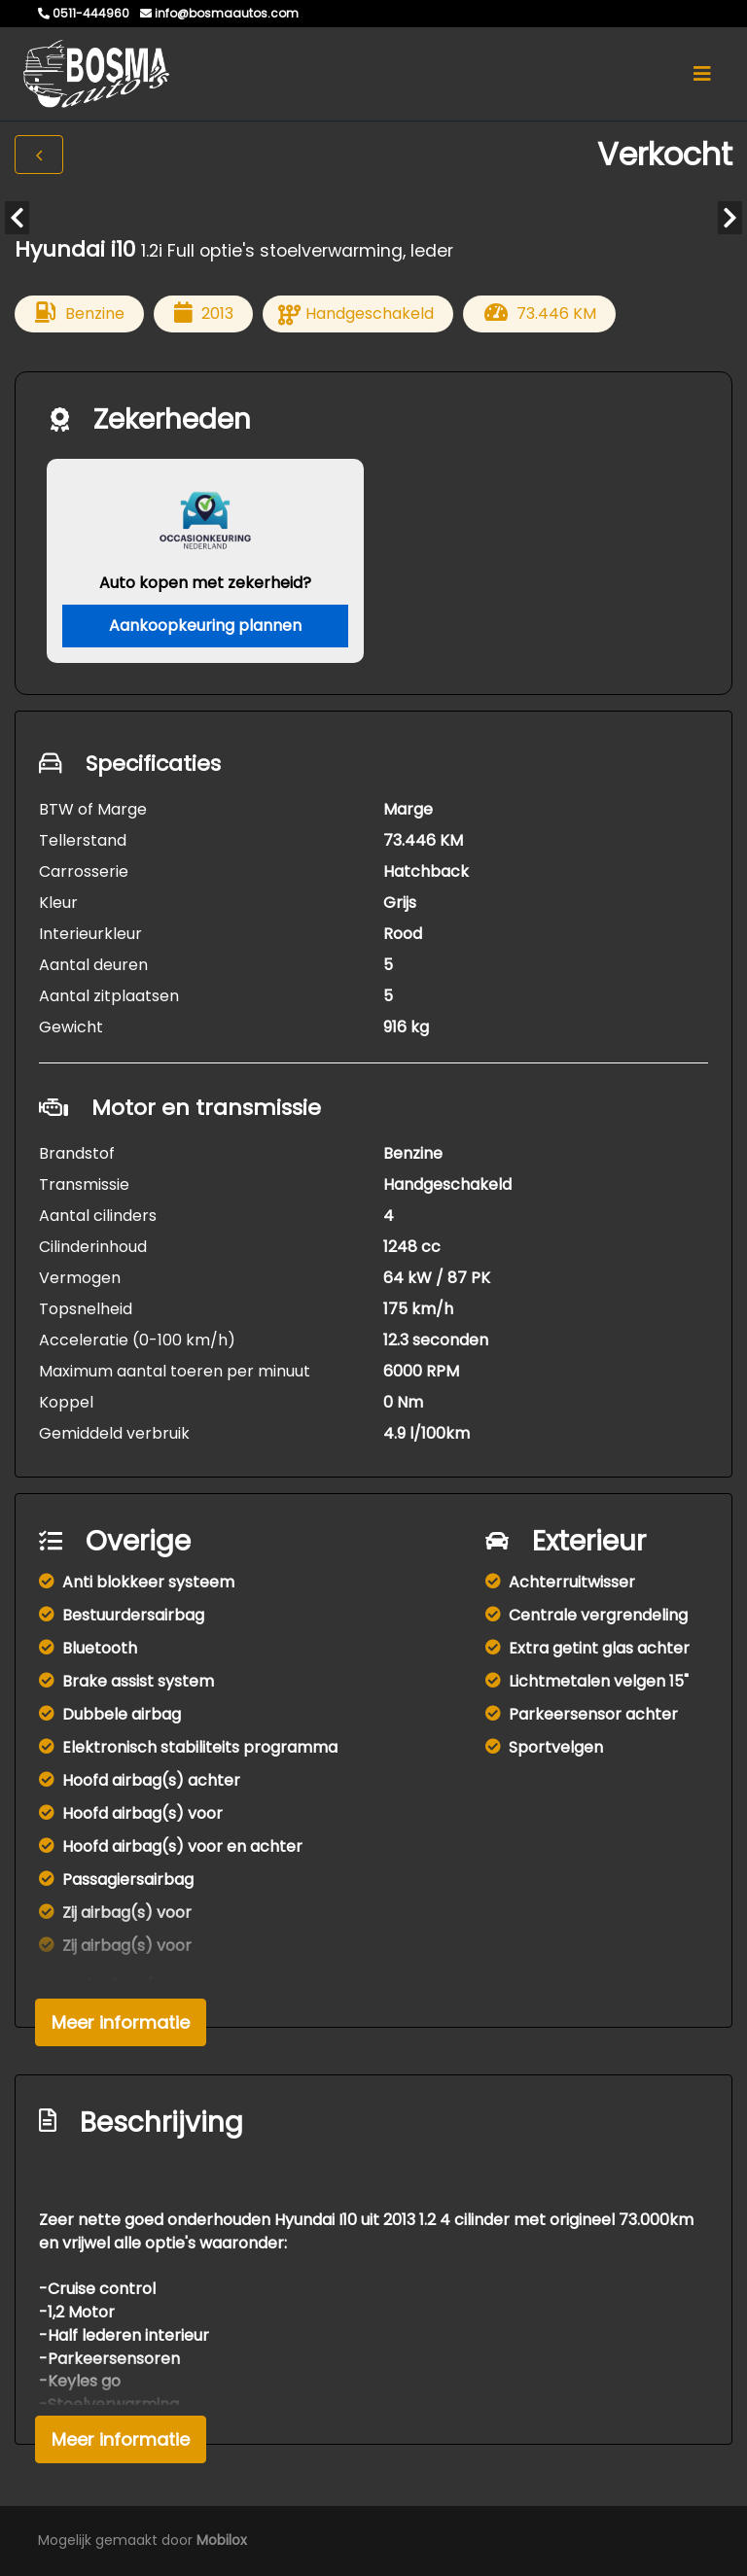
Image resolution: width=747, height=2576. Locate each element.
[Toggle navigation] (702, 73)
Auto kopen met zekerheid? (205, 583)
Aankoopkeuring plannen (205, 625)
